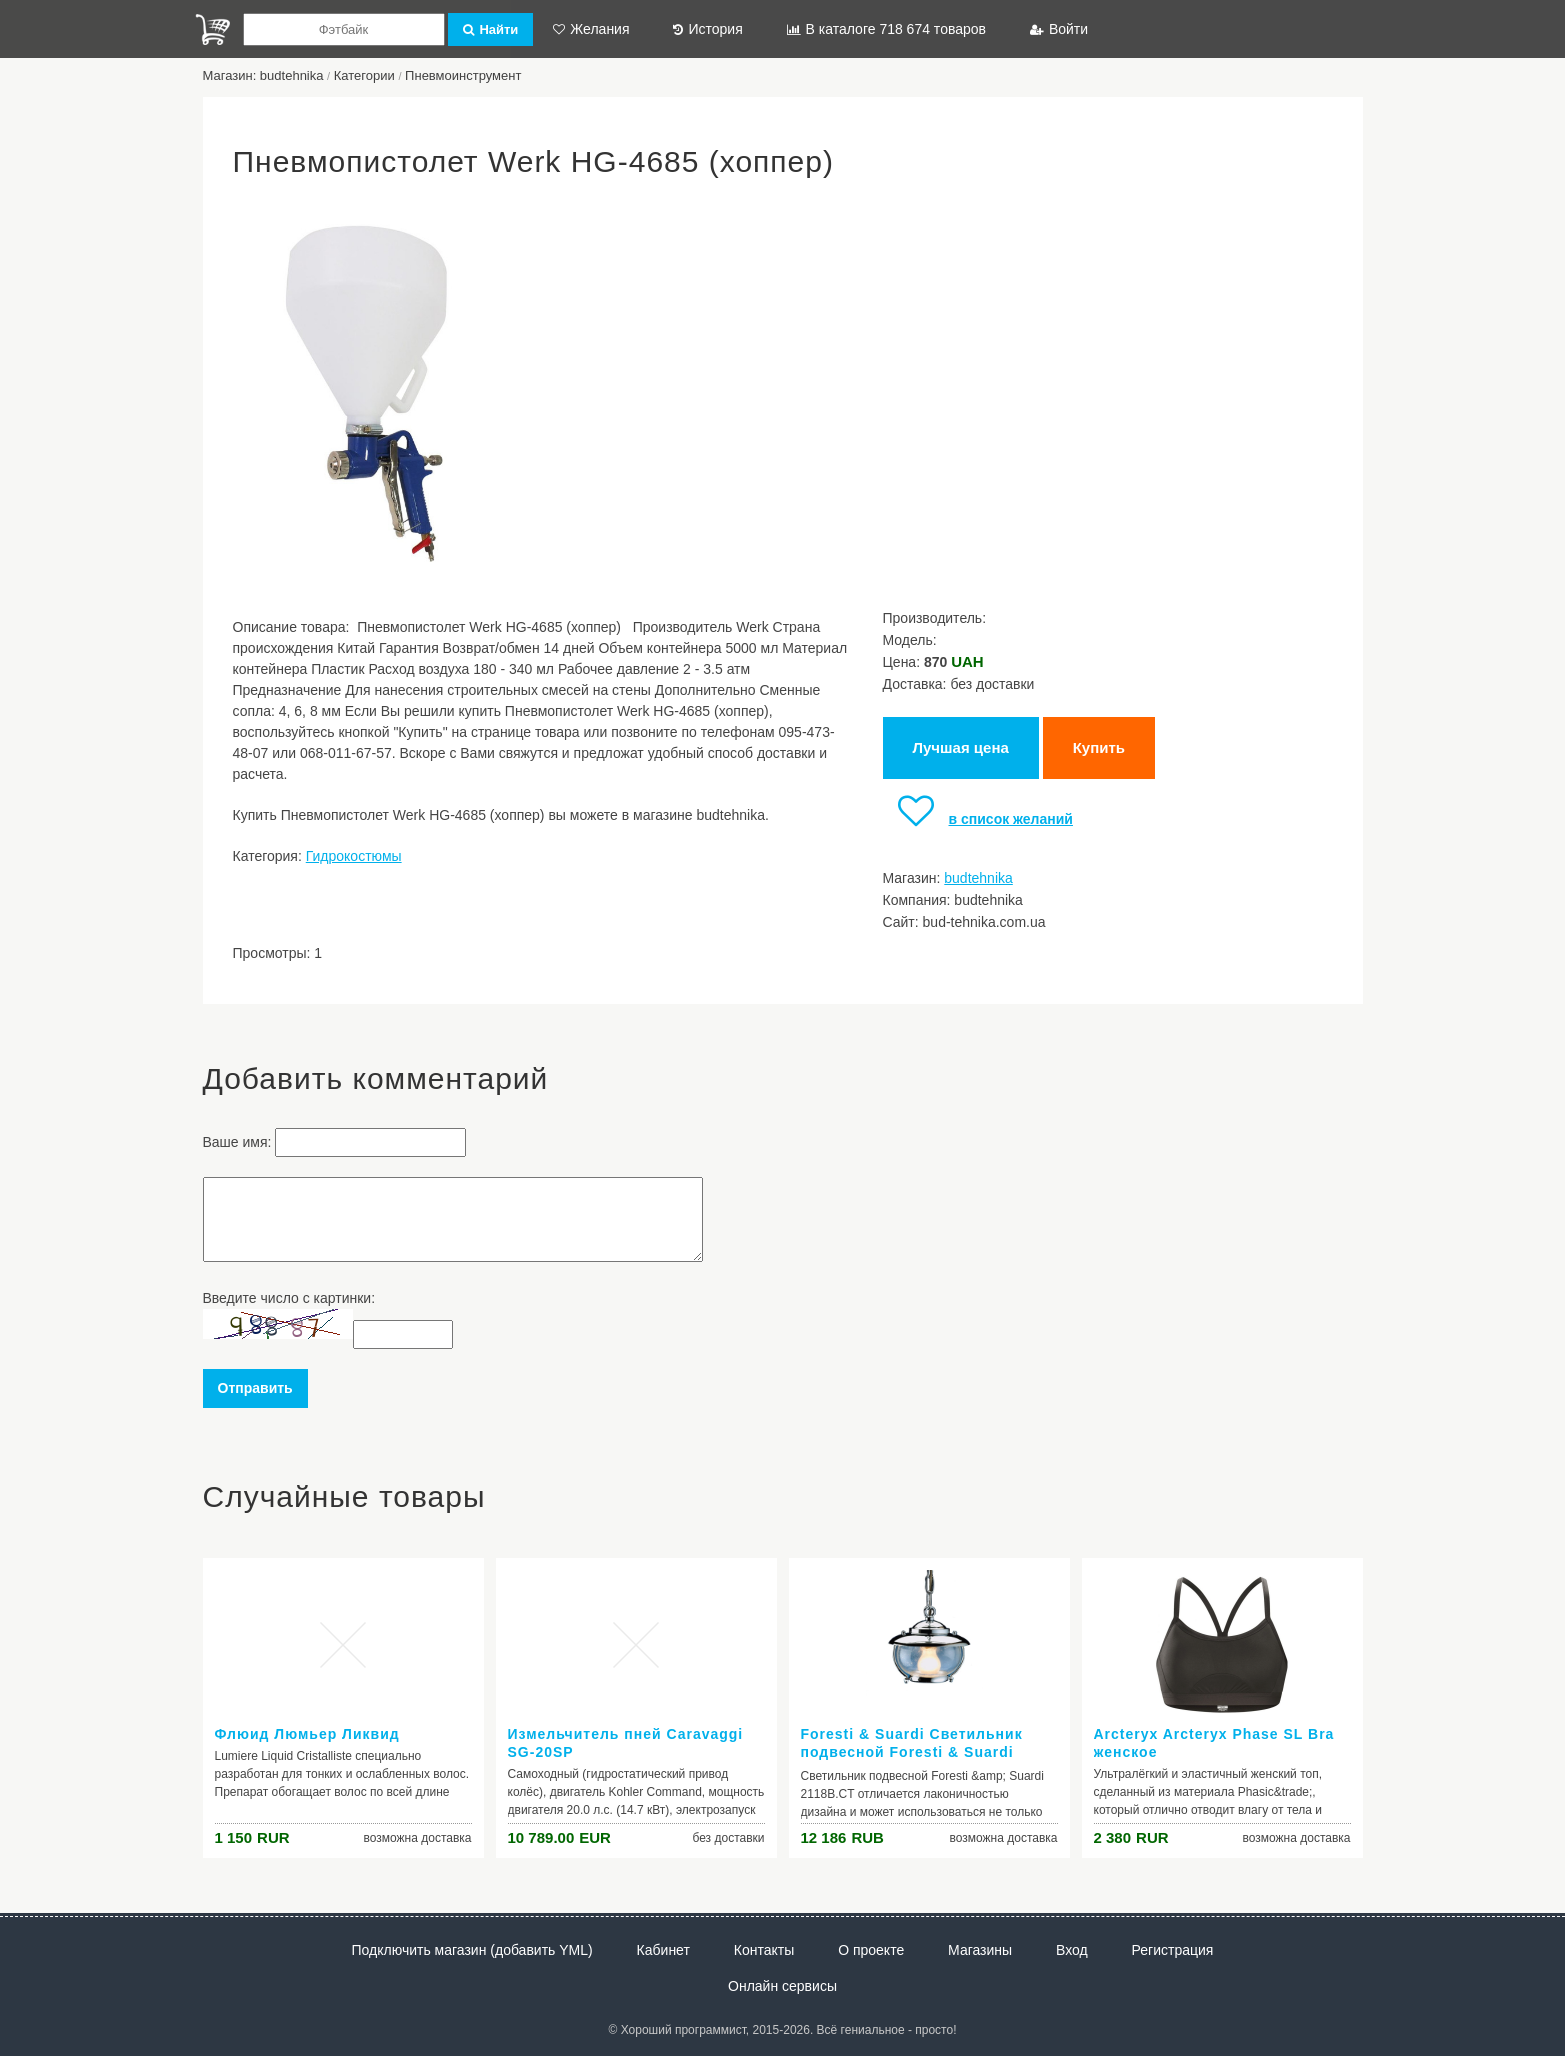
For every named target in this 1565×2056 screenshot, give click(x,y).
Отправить (255, 1388)
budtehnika (978, 878)
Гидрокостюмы (354, 856)
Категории (364, 75)
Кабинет (663, 1950)
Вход (1072, 1950)
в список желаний (978, 819)
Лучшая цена (961, 747)
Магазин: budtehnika (263, 75)
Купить (1099, 747)
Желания (591, 29)
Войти (1059, 29)
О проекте (871, 1950)
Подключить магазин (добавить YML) (472, 1950)
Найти (490, 29)
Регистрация (1173, 1950)
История (707, 29)
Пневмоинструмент (463, 75)
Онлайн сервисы (782, 1986)
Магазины (980, 1950)
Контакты (764, 1950)
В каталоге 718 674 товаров (886, 29)
